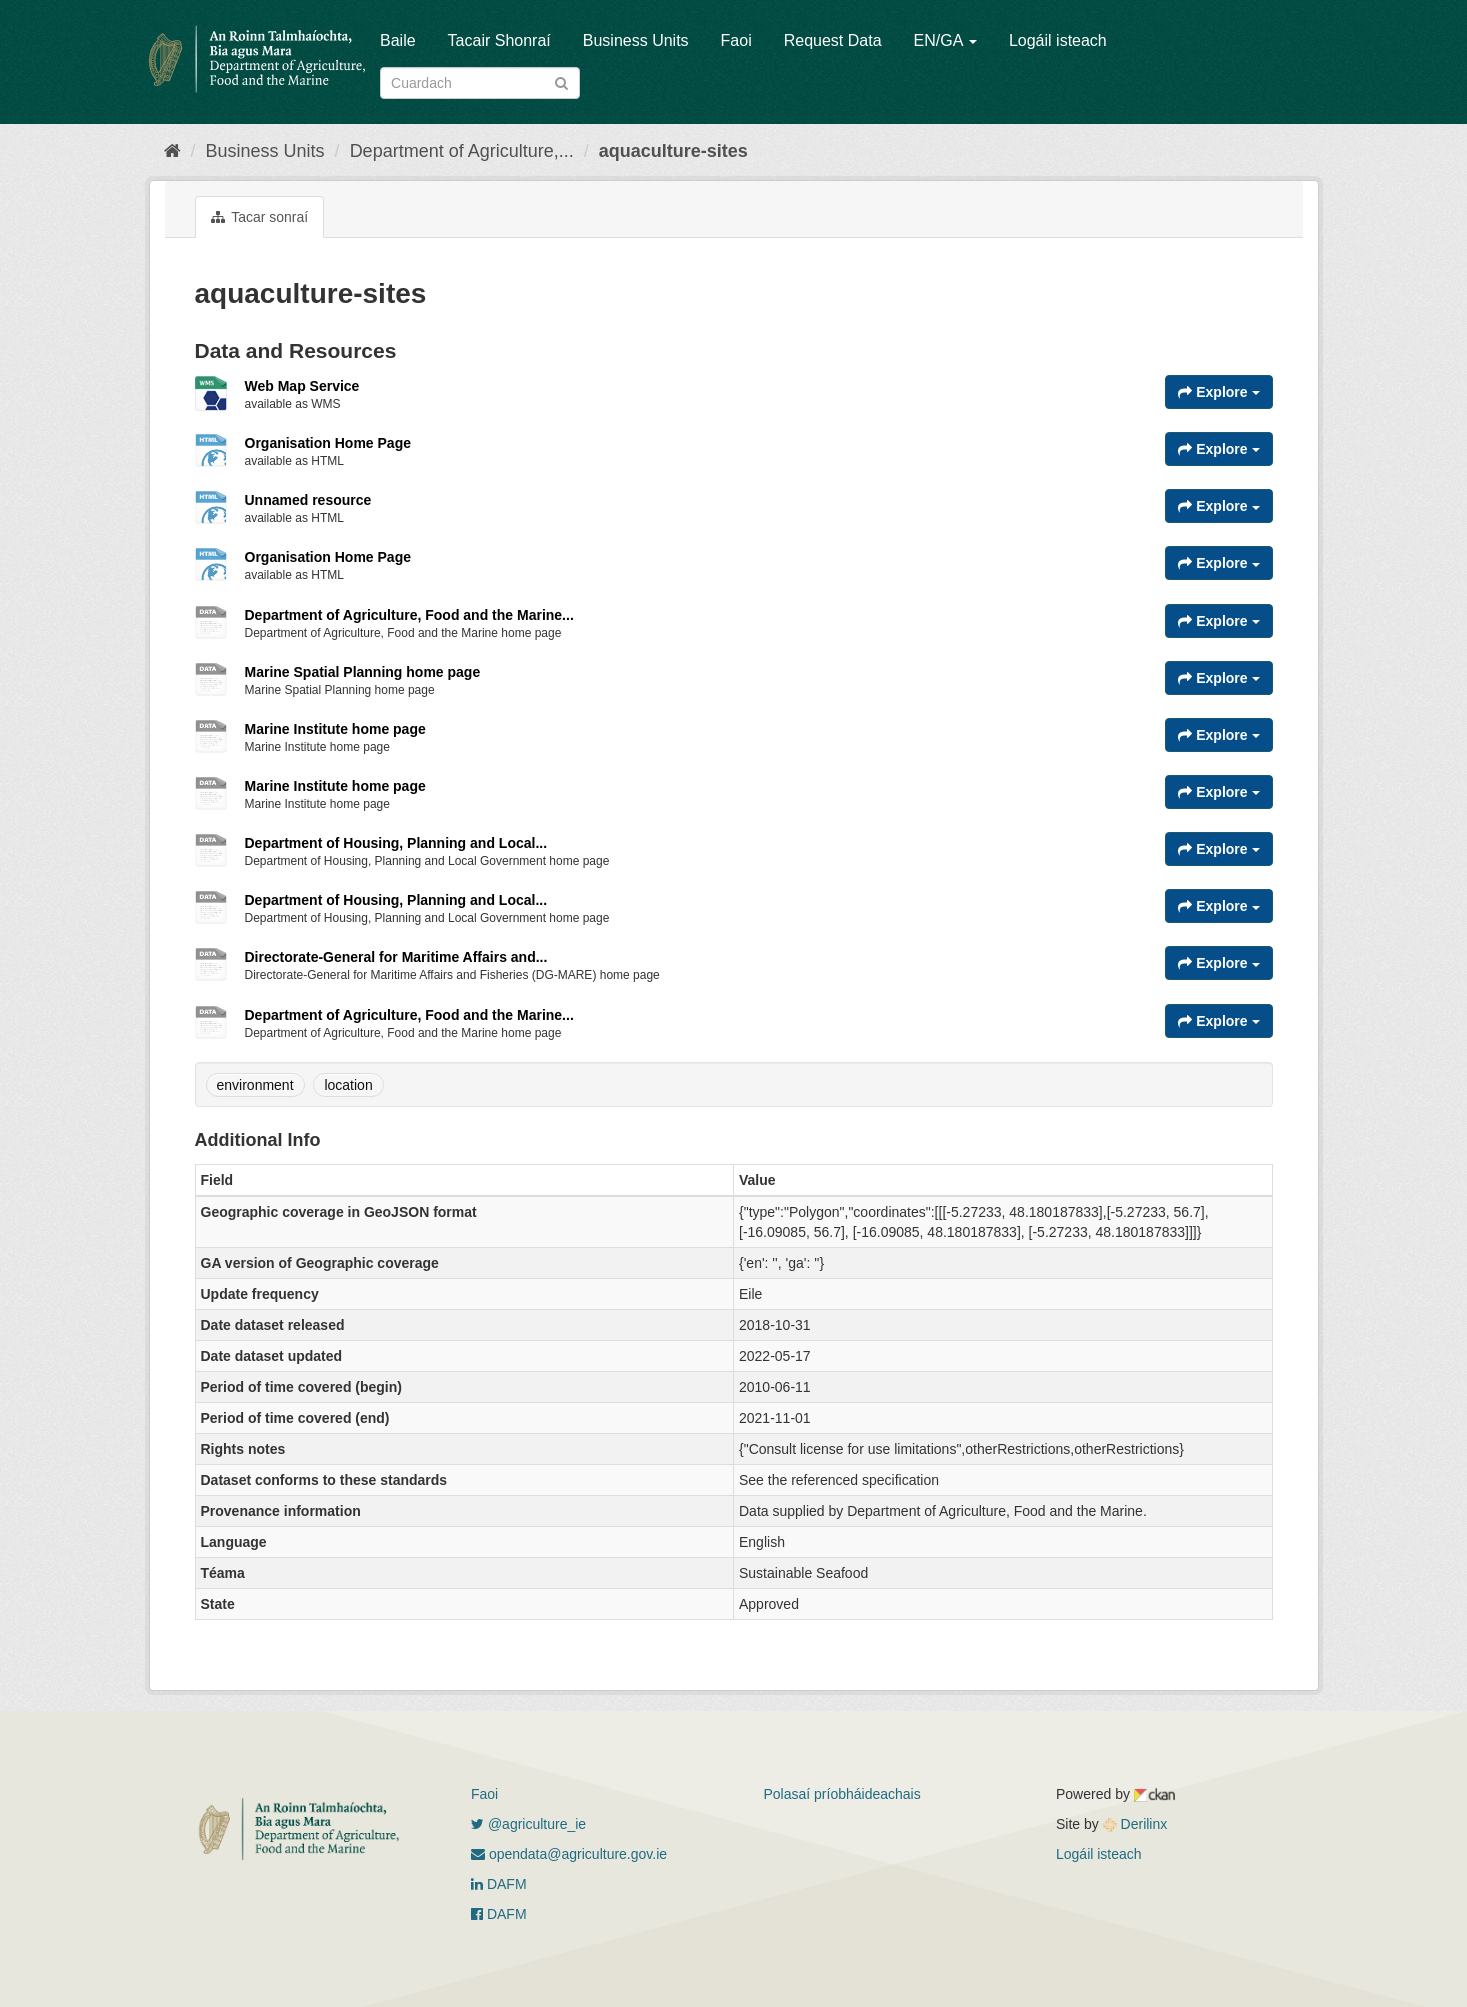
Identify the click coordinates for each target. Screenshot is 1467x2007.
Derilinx (1135, 1824)
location (348, 1085)
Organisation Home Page (328, 443)
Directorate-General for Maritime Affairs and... (396, 957)
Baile (398, 40)
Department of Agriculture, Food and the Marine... (409, 615)
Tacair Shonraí (499, 40)
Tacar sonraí (260, 217)
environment (255, 1085)
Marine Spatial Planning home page (363, 672)
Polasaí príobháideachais (842, 1794)
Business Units (636, 40)
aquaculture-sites (673, 151)
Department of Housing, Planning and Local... (396, 843)
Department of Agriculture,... (462, 151)
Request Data (833, 40)
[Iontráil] (561, 81)
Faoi (736, 40)
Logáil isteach (1058, 40)
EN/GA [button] (945, 40)
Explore (1218, 392)
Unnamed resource (308, 500)
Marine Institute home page (335, 729)
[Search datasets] (480, 83)
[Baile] (172, 151)
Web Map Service (302, 386)
